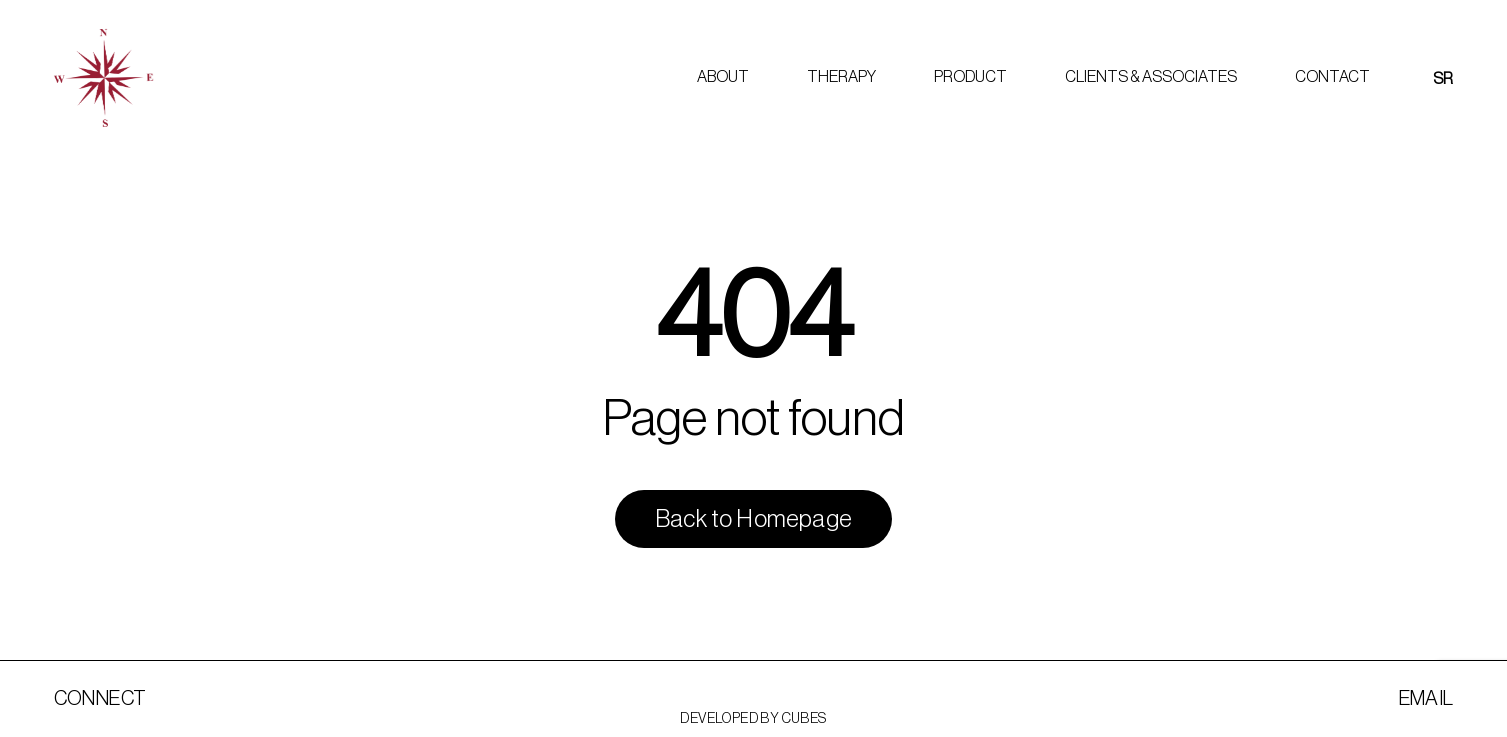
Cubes (804, 719)
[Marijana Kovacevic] (103, 78)
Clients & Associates (1151, 77)
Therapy (841, 77)
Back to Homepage (753, 519)
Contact (1332, 77)
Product (970, 77)
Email (1426, 699)
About (723, 77)
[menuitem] (1443, 78)
